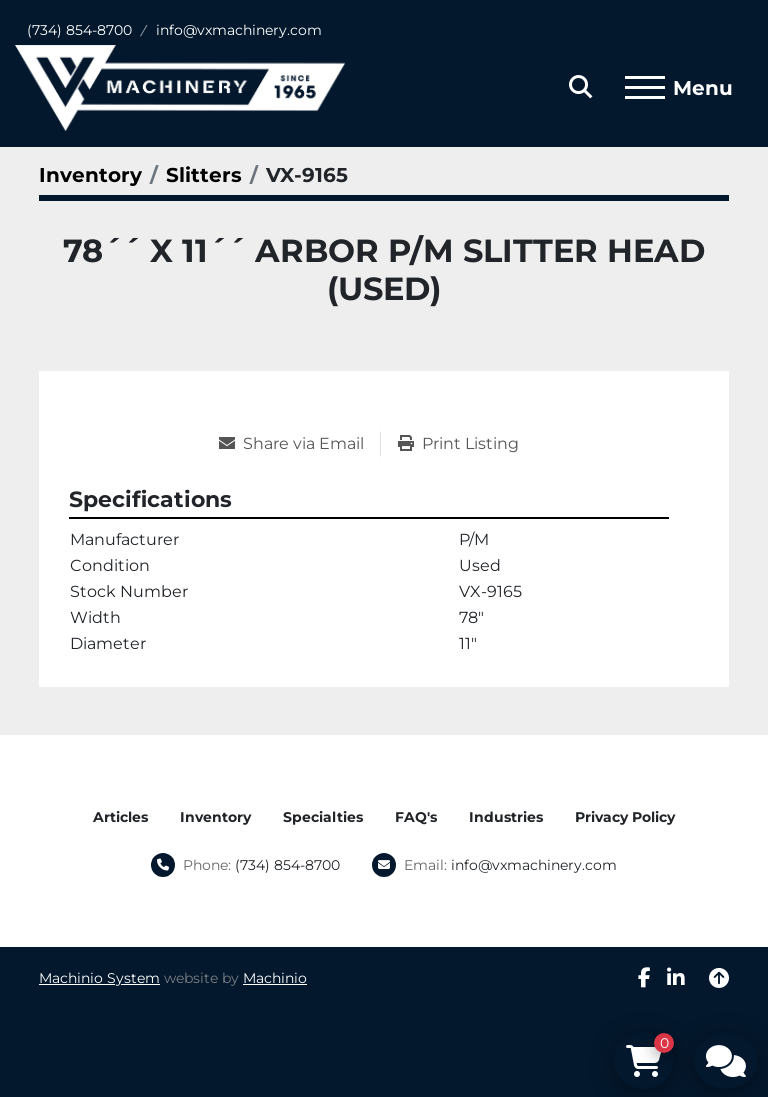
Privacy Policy (625, 817)
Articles (120, 817)
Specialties (323, 817)
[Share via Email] (299, 444)
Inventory (215, 817)
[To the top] (719, 978)
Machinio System (99, 978)
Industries (506, 817)
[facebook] (644, 978)
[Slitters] (204, 175)
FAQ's (416, 817)
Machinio (275, 978)
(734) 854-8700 (79, 30)
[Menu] (645, 88)
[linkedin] (676, 978)
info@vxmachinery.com (239, 30)
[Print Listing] (458, 444)
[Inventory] (90, 175)
